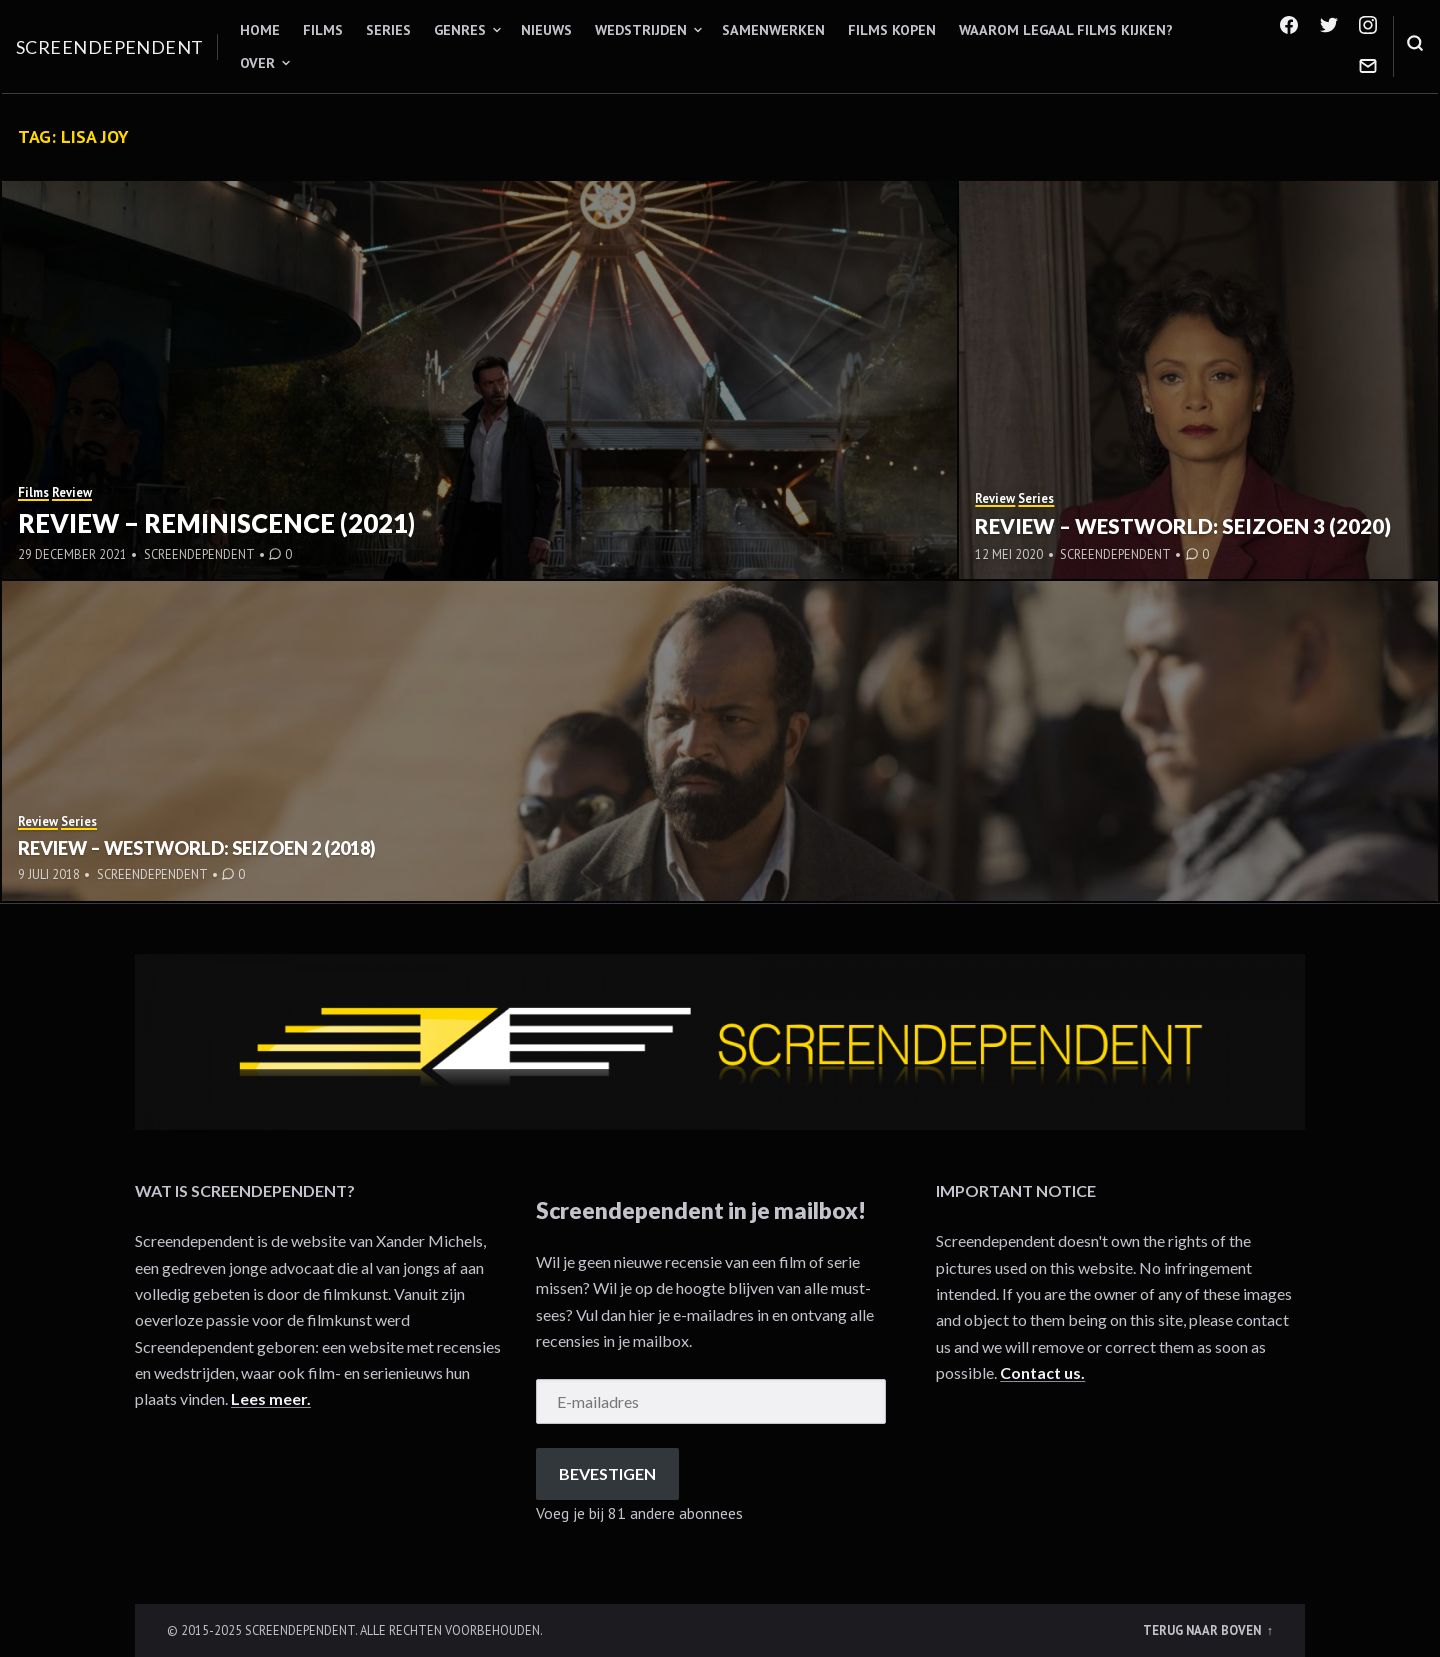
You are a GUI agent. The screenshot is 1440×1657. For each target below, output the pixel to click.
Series (388, 30)
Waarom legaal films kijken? (1066, 30)
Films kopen (892, 30)
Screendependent (110, 47)
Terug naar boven (1203, 1630)
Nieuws (546, 30)
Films (323, 30)
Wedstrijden (641, 30)
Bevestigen (607, 1473)
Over (257, 63)
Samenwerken (773, 30)
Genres (460, 30)
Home (260, 30)
